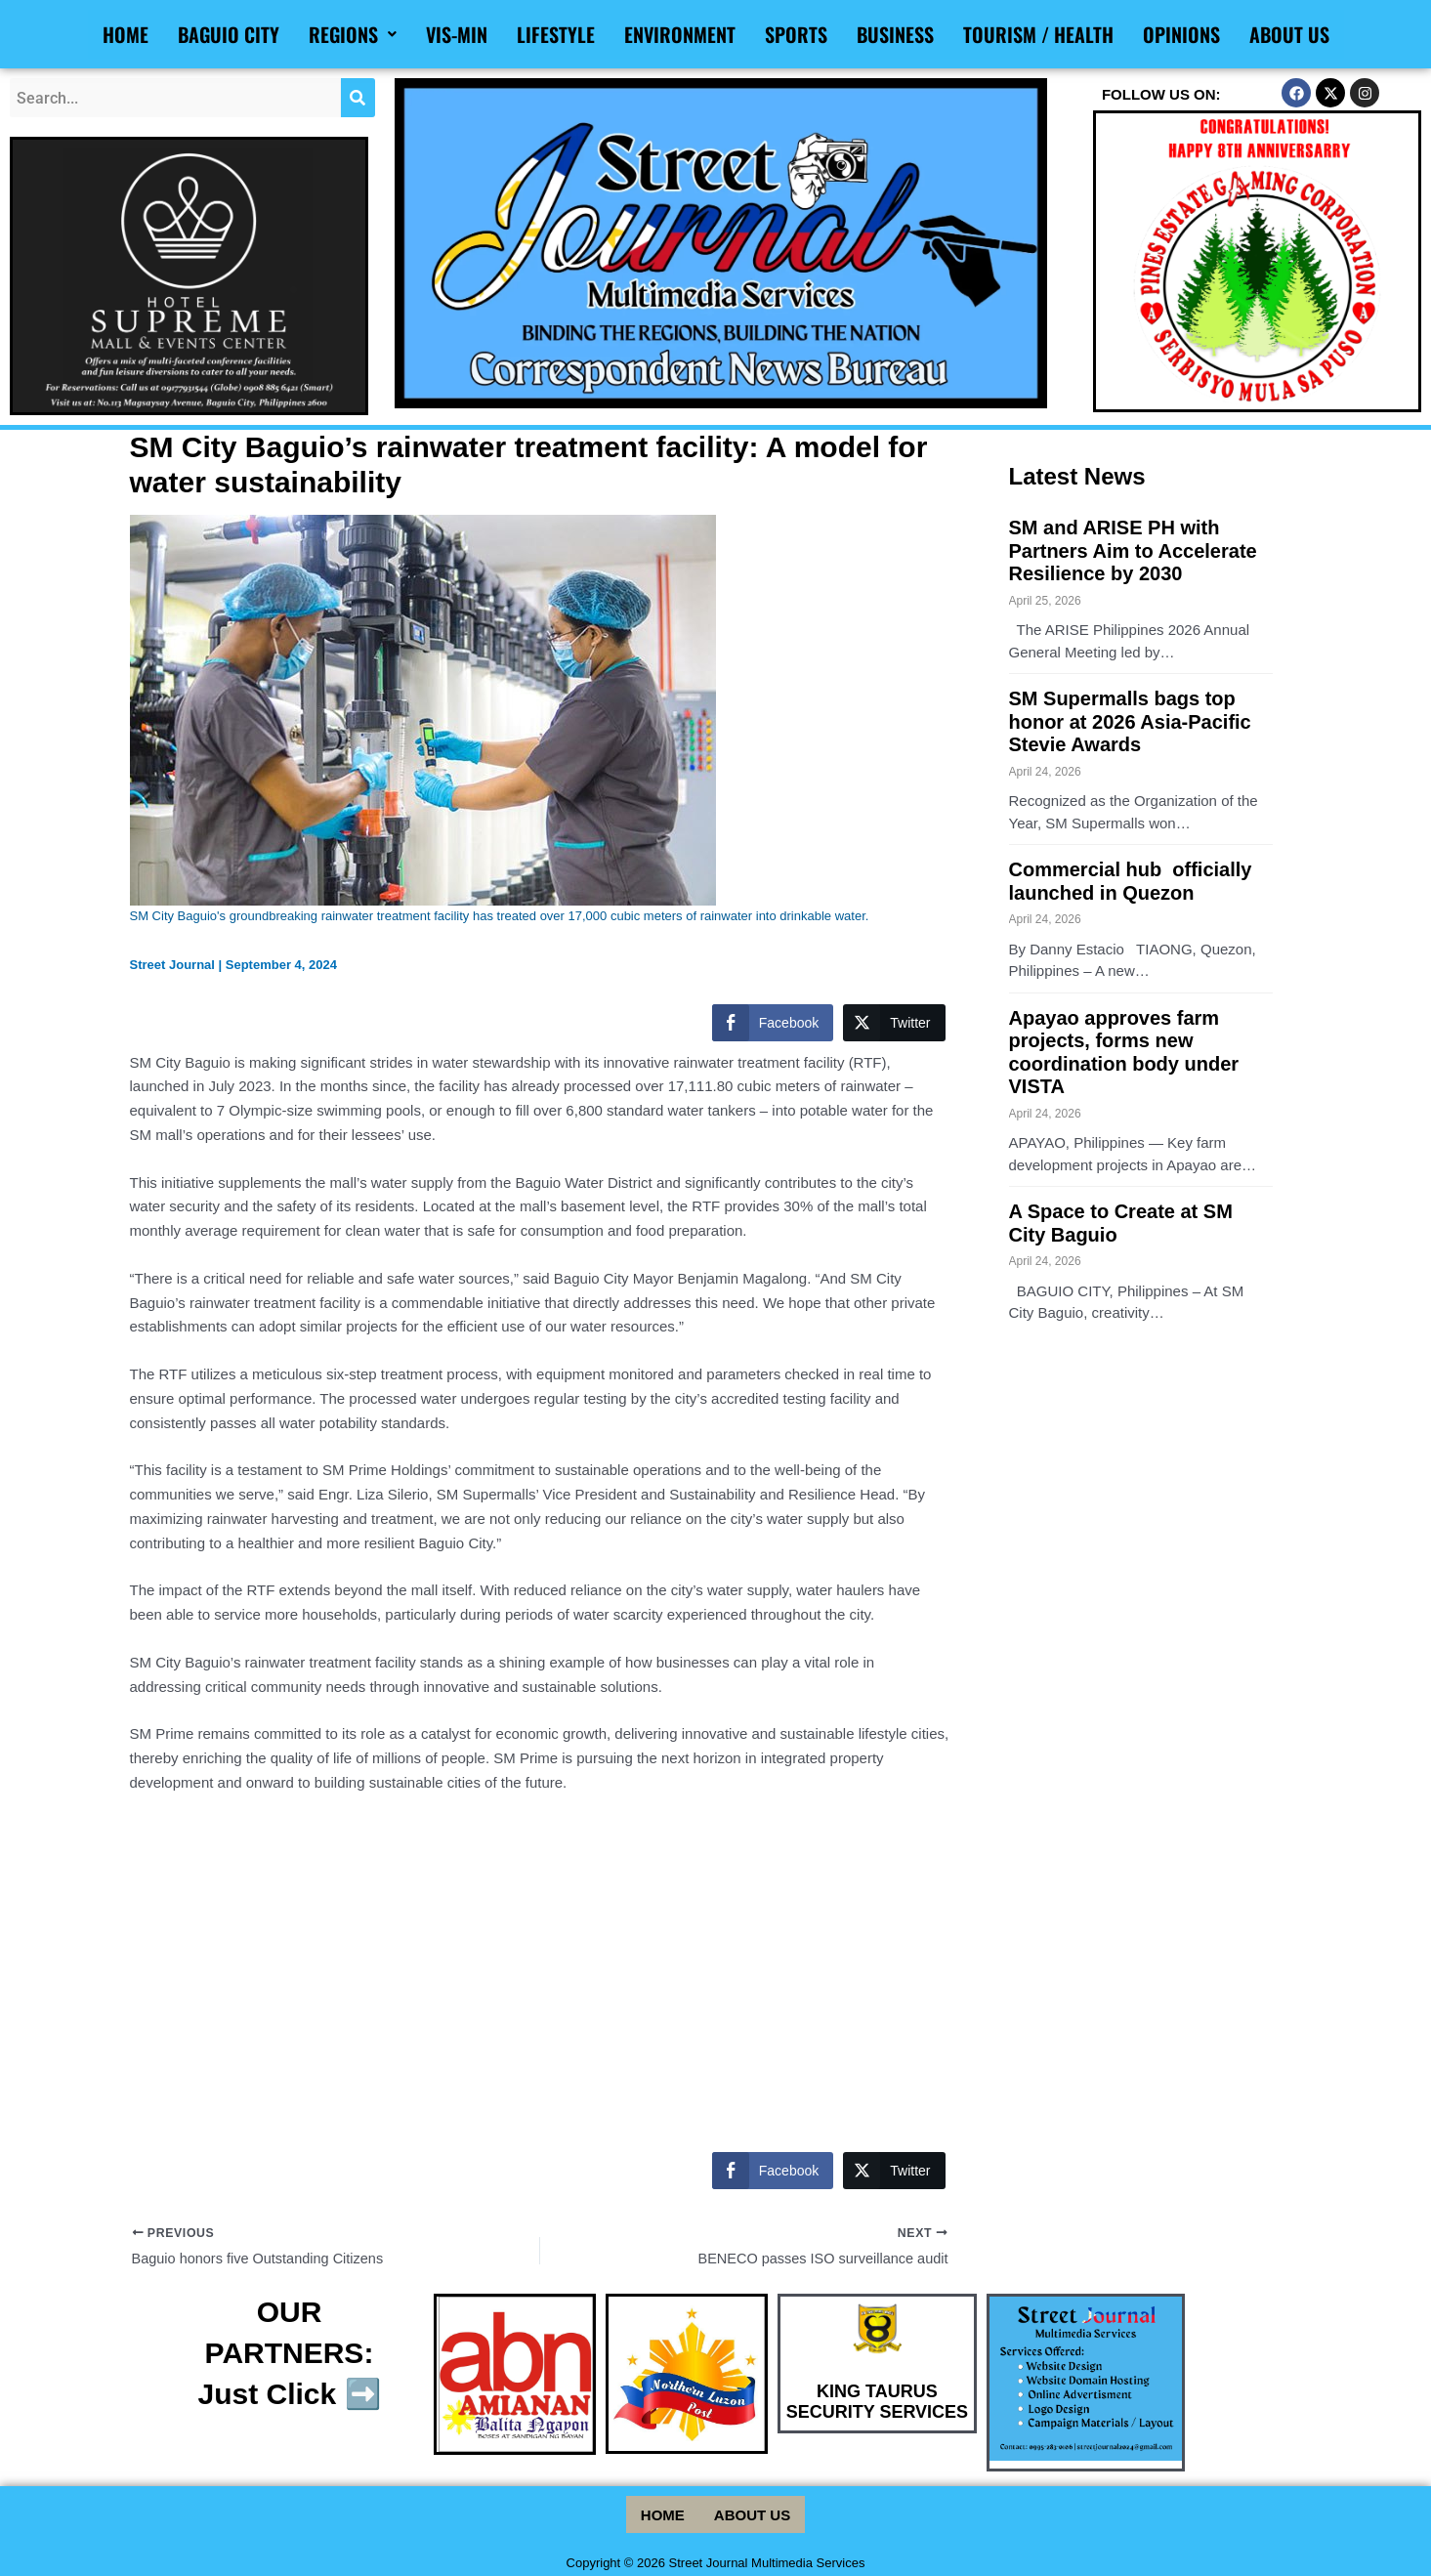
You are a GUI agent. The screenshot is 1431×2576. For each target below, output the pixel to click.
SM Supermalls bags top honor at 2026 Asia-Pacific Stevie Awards (1130, 726)
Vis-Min (456, 34)
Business (895, 34)
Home (125, 34)
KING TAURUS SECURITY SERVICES (877, 2407)
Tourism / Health (1038, 34)
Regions (353, 34)
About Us (1289, 34)
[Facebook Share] (772, 1022)
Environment (680, 34)
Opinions (1181, 34)
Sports (796, 34)
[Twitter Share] (894, 1022)
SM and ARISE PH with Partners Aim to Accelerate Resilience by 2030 (1133, 552)
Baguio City (228, 34)
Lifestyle (556, 34)
